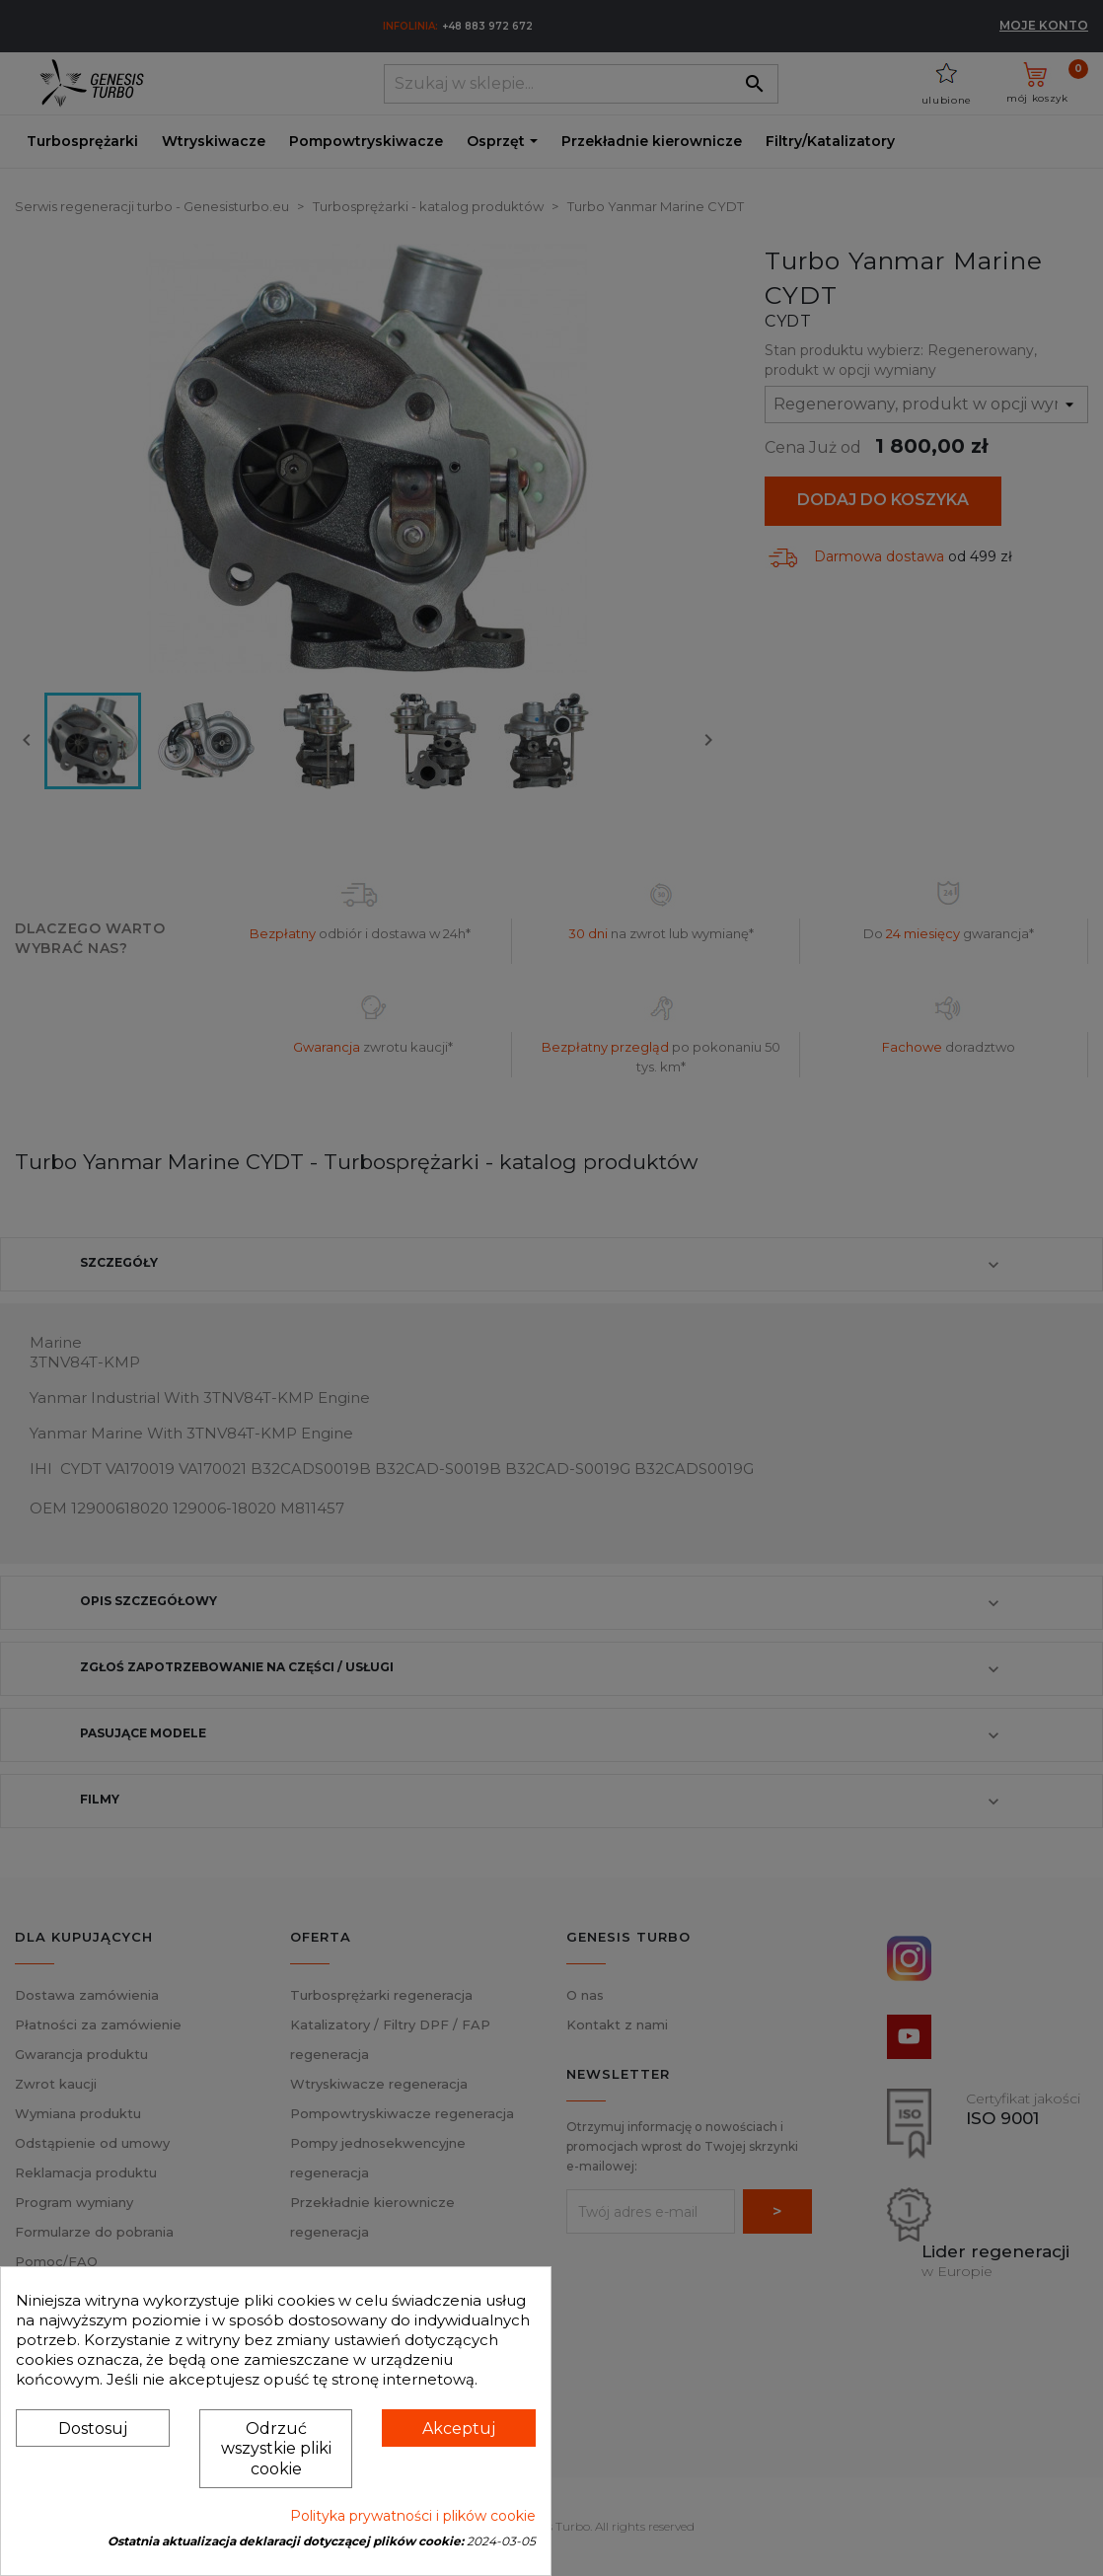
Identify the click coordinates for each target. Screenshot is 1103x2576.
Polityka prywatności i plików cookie (413, 2516)
